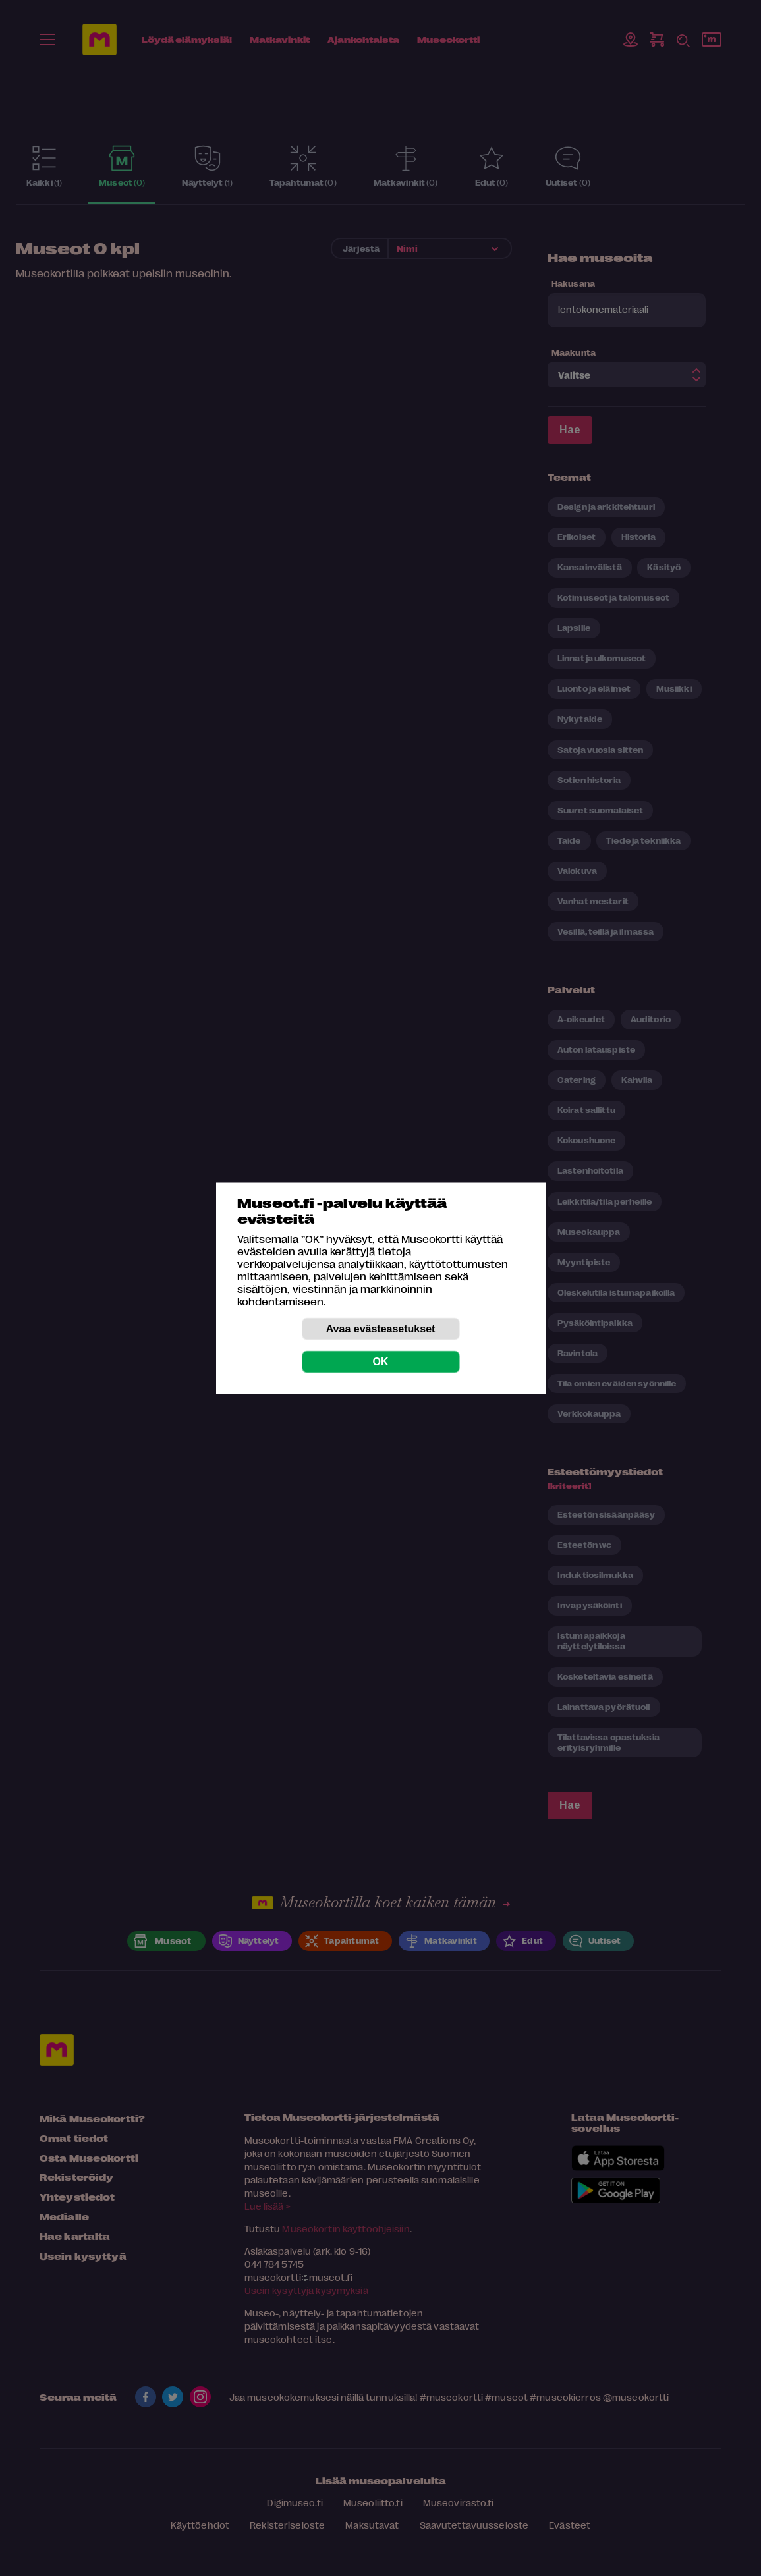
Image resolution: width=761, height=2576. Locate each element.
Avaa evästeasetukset (381, 1328)
